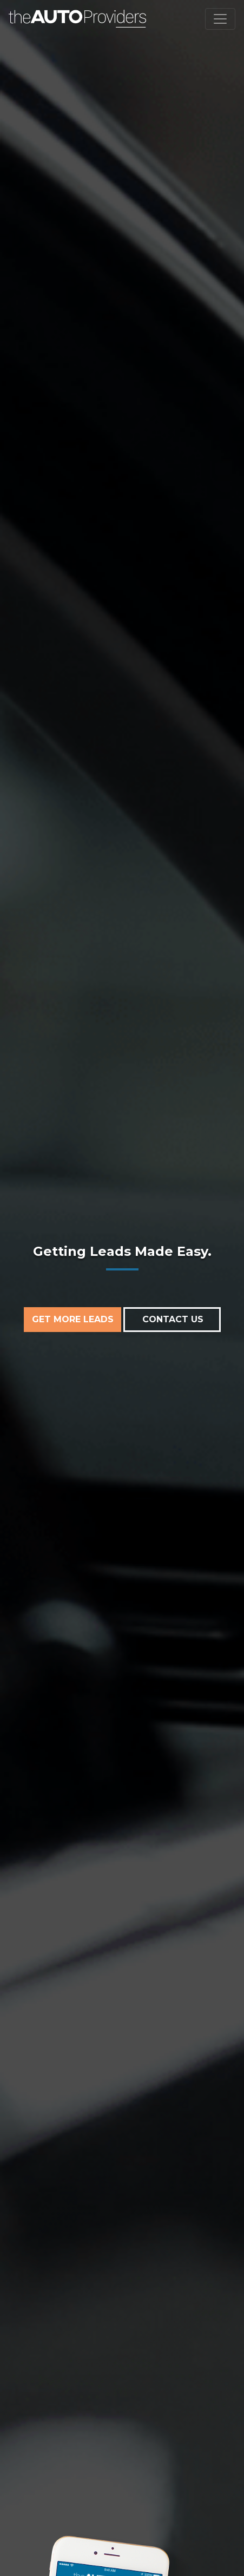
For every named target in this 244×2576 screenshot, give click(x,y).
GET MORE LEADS (73, 1319)
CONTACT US (172, 1319)
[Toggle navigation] (220, 19)
